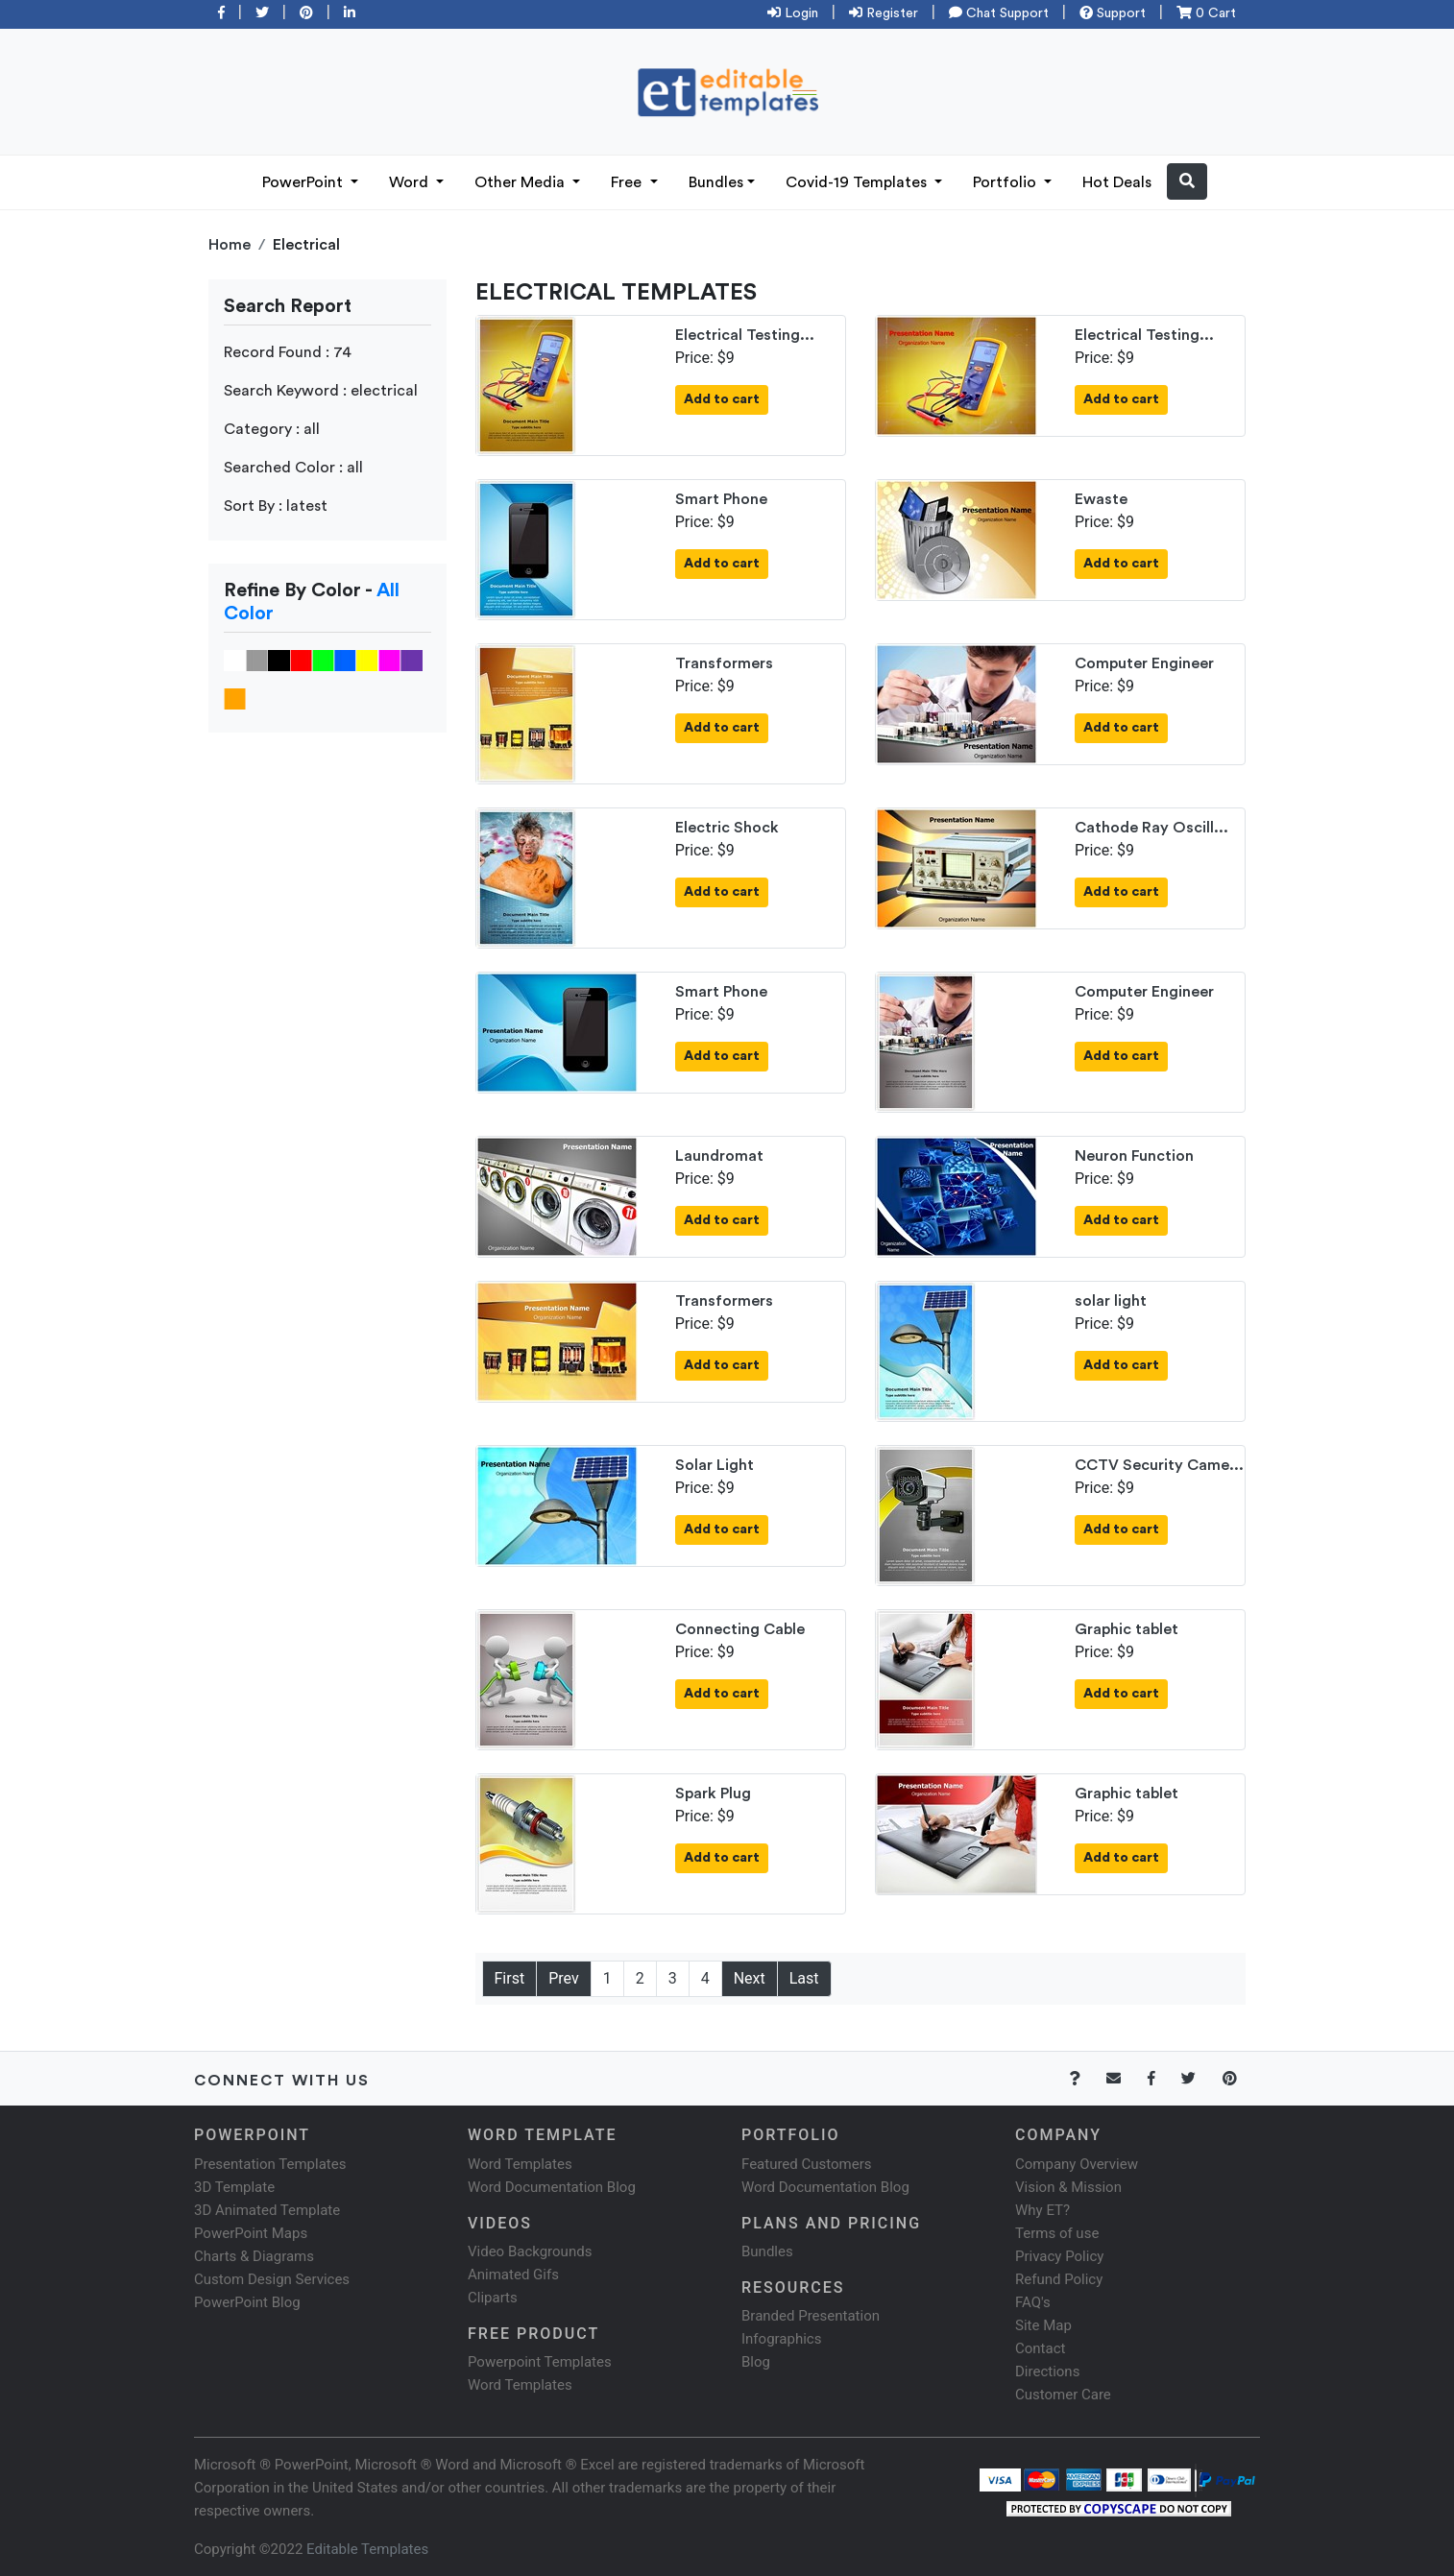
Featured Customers (806, 2164)
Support (1112, 13)
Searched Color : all (293, 467)
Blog (755, 2362)
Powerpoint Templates (540, 2362)
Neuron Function (1134, 1156)
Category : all (272, 429)
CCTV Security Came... (1159, 1465)
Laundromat (719, 1156)
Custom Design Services (272, 2279)
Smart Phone (721, 499)
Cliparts (493, 2297)
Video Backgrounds (530, 2251)
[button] (1187, 181)
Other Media (521, 182)
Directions (1047, 2371)
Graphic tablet (1126, 1629)
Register (883, 13)
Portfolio (1006, 182)
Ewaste (1101, 499)
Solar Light (714, 1465)
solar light (1111, 1301)
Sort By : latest (275, 506)
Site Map (1043, 2325)
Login (792, 13)
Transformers (724, 663)
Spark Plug (713, 1793)
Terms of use (1057, 2233)
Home (229, 245)
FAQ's (1033, 2302)
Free (628, 182)
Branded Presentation (810, 2315)
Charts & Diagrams (254, 2256)
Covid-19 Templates (858, 182)
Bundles (716, 182)
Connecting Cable (740, 1629)
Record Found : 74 (287, 352)
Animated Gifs (513, 2274)
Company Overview (1076, 2164)
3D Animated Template (267, 2210)
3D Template (234, 2187)
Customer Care (1063, 2394)
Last (804, 1978)
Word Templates (520, 2164)
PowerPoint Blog (247, 2302)
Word (410, 182)
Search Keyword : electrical (321, 390)
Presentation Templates (270, 2164)
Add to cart (722, 399)
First (510, 1978)
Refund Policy (1059, 2279)
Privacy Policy (1059, 2256)
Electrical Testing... (744, 335)
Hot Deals (1116, 182)
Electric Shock (727, 827)
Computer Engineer (1144, 663)
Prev (563, 1978)
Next (749, 1978)
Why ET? (1042, 2210)
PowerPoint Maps (250, 2233)
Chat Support (999, 13)
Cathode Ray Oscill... (1151, 827)
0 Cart (1206, 13)
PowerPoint (304, 182)
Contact (1040, 2348)
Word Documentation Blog (552, 2187)
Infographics (781, 2338)
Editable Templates (367, 2549)
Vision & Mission (1068, 2187)
